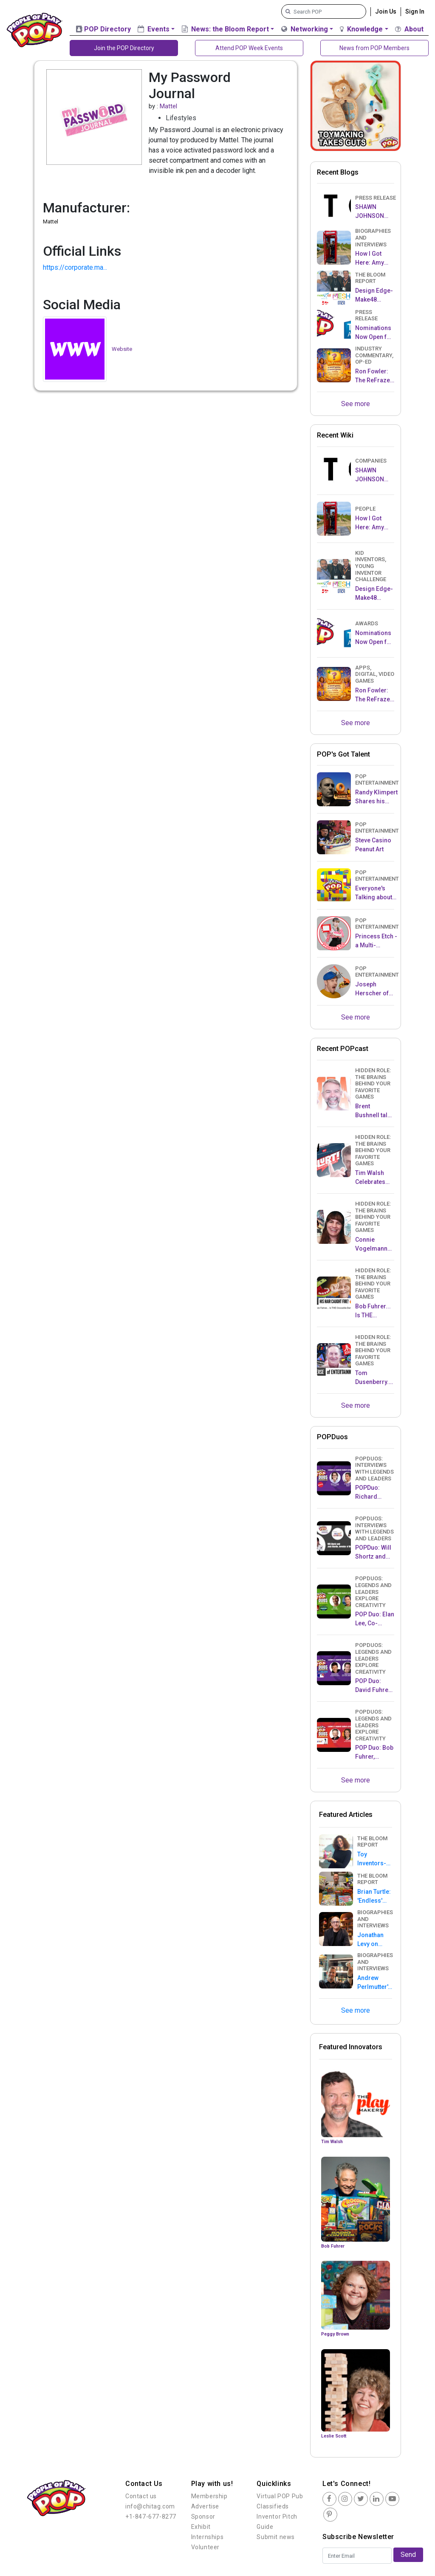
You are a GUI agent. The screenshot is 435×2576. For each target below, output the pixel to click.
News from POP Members (374, 48)
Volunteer (205, 2547)
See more (355, 404)
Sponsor (203, 2516)
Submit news (276, 2537)
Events (153, 29)
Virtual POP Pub (280, 2496)
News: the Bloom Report (225, 29)
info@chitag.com (150, 2506)
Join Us (385, 11)
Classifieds (273, 2506)
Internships (207, 2537)
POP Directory (103, 29)
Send (408, 2555)
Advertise (205, 2506)
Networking (304, 29)
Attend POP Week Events (249, 48)
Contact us (141, 2496)
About (409, 29)
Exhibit (201, 2526)
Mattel (168, 106)
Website (122, 349)
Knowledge (361, 29)
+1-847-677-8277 (150, 2516)
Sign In (414, 11)
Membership (209, 2496)
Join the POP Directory (124, 48)
